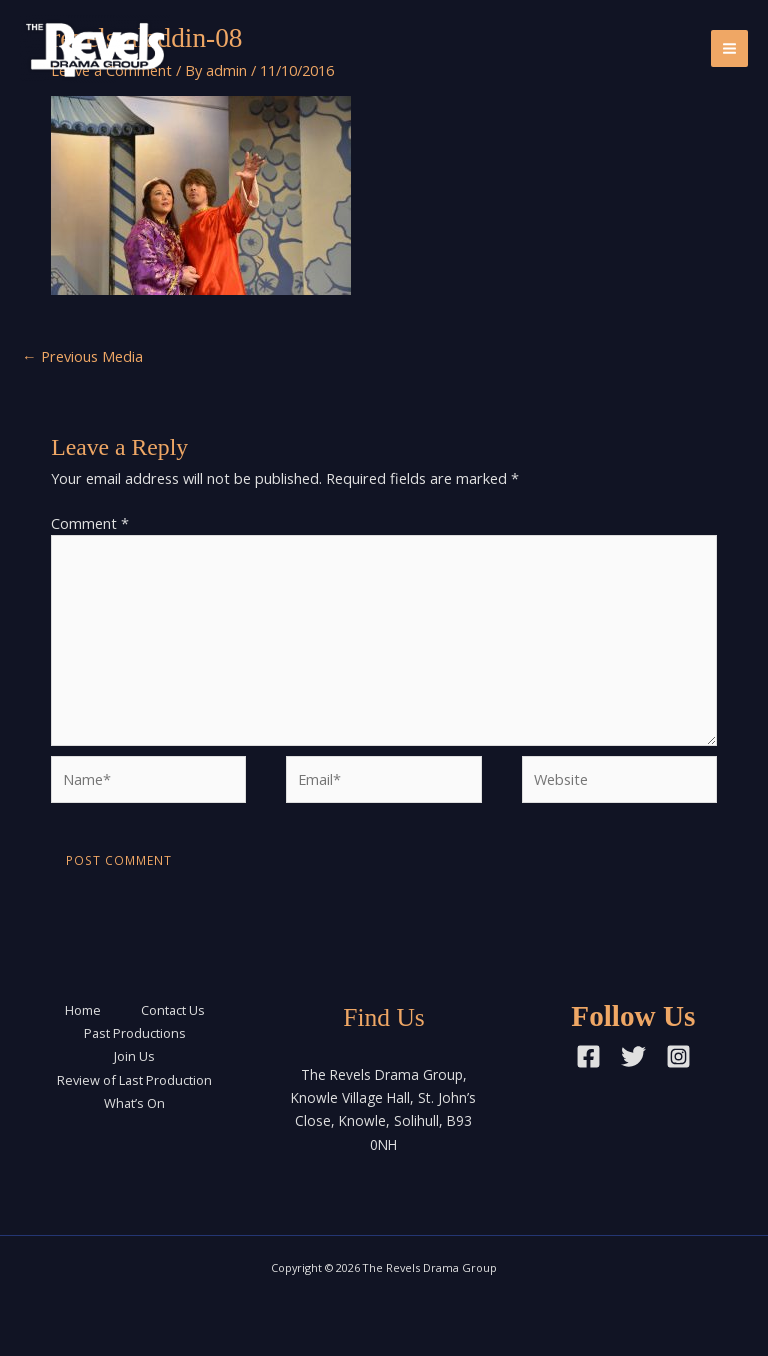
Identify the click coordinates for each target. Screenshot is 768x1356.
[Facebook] (588, 1056)
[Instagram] (678, 1056)
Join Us (134, 1056)
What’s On (134, 1103)
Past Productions (135, 1033)
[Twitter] (633, 1056)
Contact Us (173, 1010)
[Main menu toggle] (729, 48)
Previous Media (82, 356)
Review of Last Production (134, 1080)
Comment (90, 523)
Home (83, 1010)
